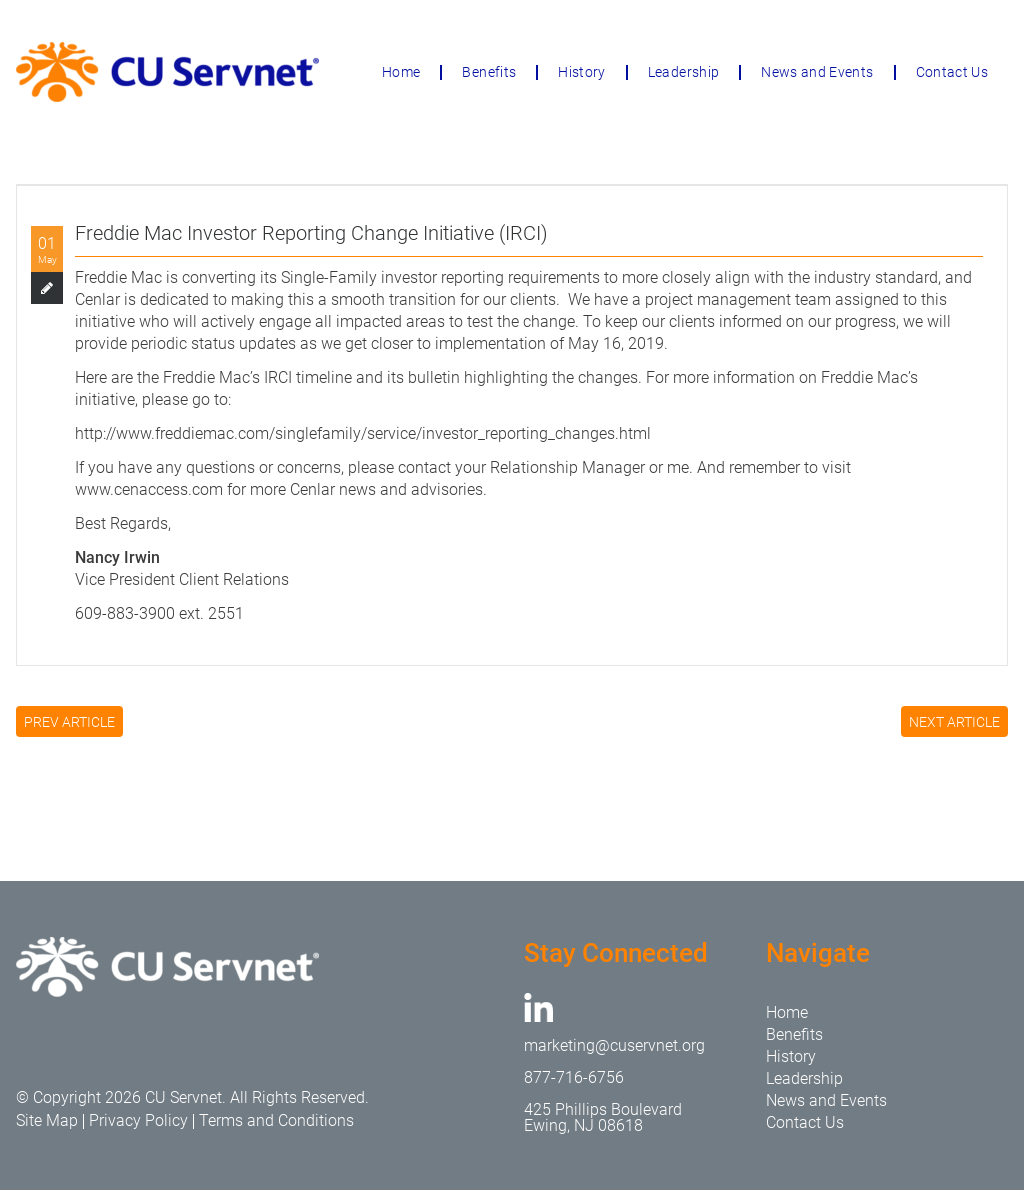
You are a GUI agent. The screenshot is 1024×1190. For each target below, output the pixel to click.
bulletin (434, 377)
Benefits (489, 72)
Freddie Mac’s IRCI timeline (257, 377)
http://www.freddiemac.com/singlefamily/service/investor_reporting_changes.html (363, 433)
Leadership (684, 72)
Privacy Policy (138, 1120)
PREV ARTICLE (69, 722)
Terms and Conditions (276, 1120)
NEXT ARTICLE (954, 722)
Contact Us (952, 72)
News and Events (817, 72)
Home (401, 72)
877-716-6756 (574, 1077)
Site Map (47, 1120)
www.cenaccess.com (149, 489)
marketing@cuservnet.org (614, 1045)
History (581, 72)
